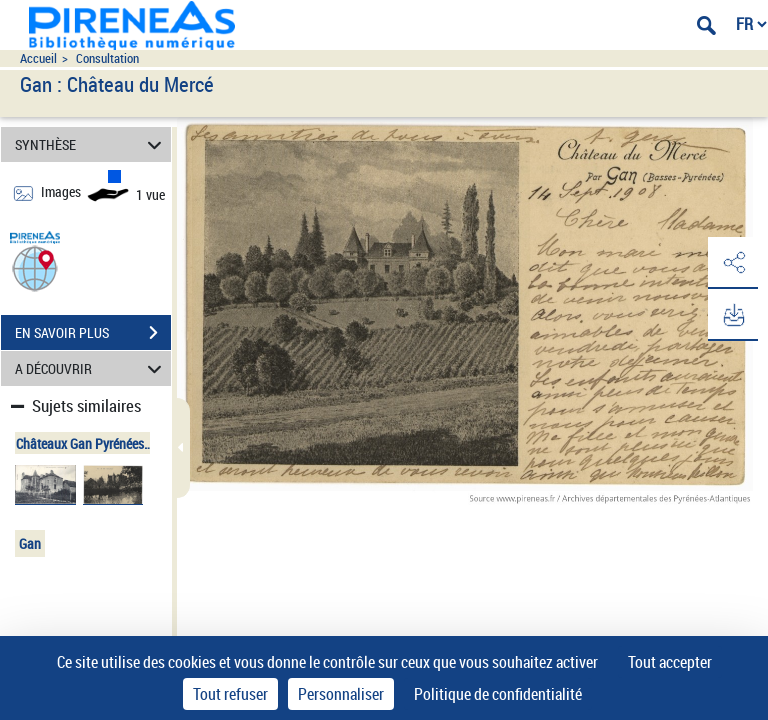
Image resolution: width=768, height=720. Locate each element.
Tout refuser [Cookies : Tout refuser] (230, 694)
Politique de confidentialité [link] (498, 694)
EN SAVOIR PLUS (93, 333)
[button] (35, 267)
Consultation (107, 58)
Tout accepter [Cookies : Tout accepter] (670, 662)
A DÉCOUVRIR (91, 368)
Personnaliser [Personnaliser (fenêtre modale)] (341, 694)
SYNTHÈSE (91, 144)
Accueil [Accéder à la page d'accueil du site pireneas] (38, 58)
